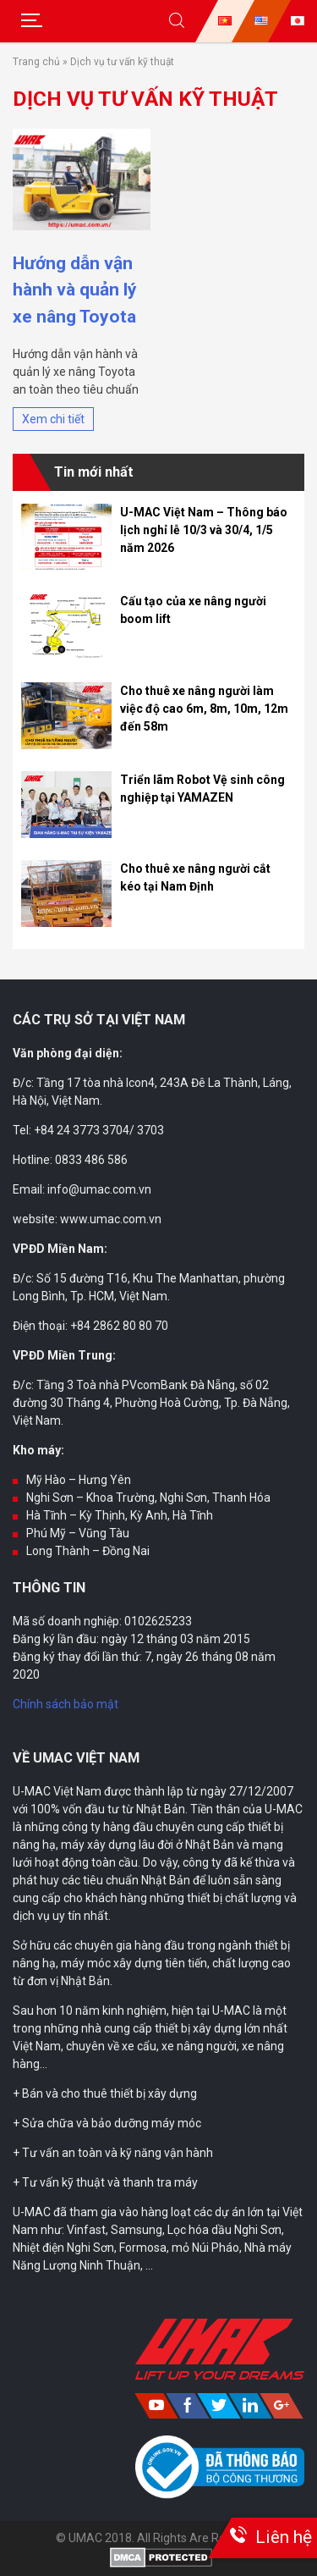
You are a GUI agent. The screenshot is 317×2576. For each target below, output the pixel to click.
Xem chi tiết (53, 419)
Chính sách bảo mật (65, 1704)
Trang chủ (36, 62)
